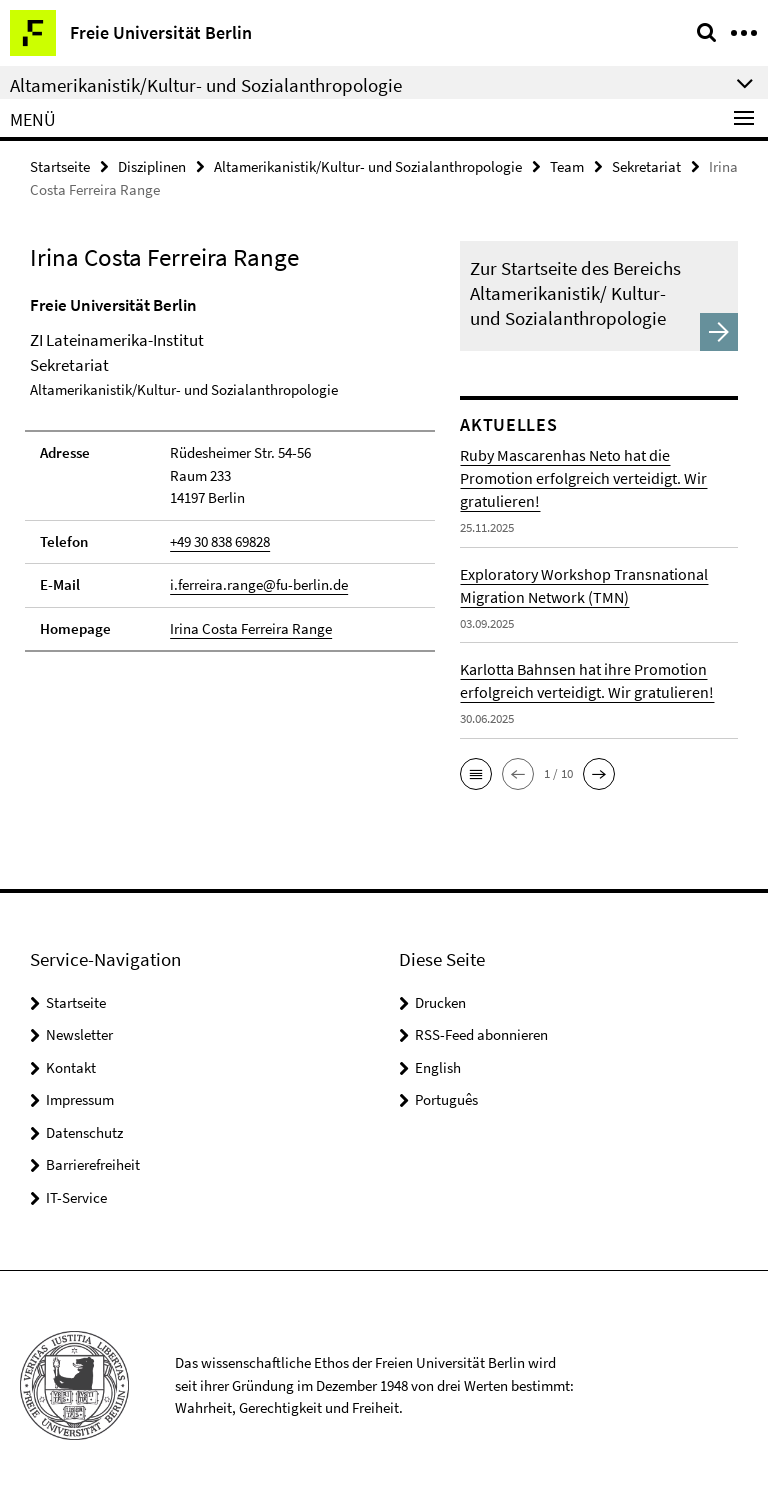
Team (567, 166)
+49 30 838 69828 (220, 541)
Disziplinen (152, 166)
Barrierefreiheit (93, 1164)
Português (446, 1099)
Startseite (60, 166)
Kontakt (71, 1067)
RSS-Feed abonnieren (481, 1034)
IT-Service (76, 1197)
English (438, 1067)
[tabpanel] (230, 472)
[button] (476, 774)
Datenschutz (84, 1132)
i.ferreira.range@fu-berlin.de (259, 584)
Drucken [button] (440, 1002)
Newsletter (79, 1034)
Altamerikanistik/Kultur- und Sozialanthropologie (368, 166)
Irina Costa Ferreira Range (251, 628)
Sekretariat (646, 166)
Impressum (80, 1099)
